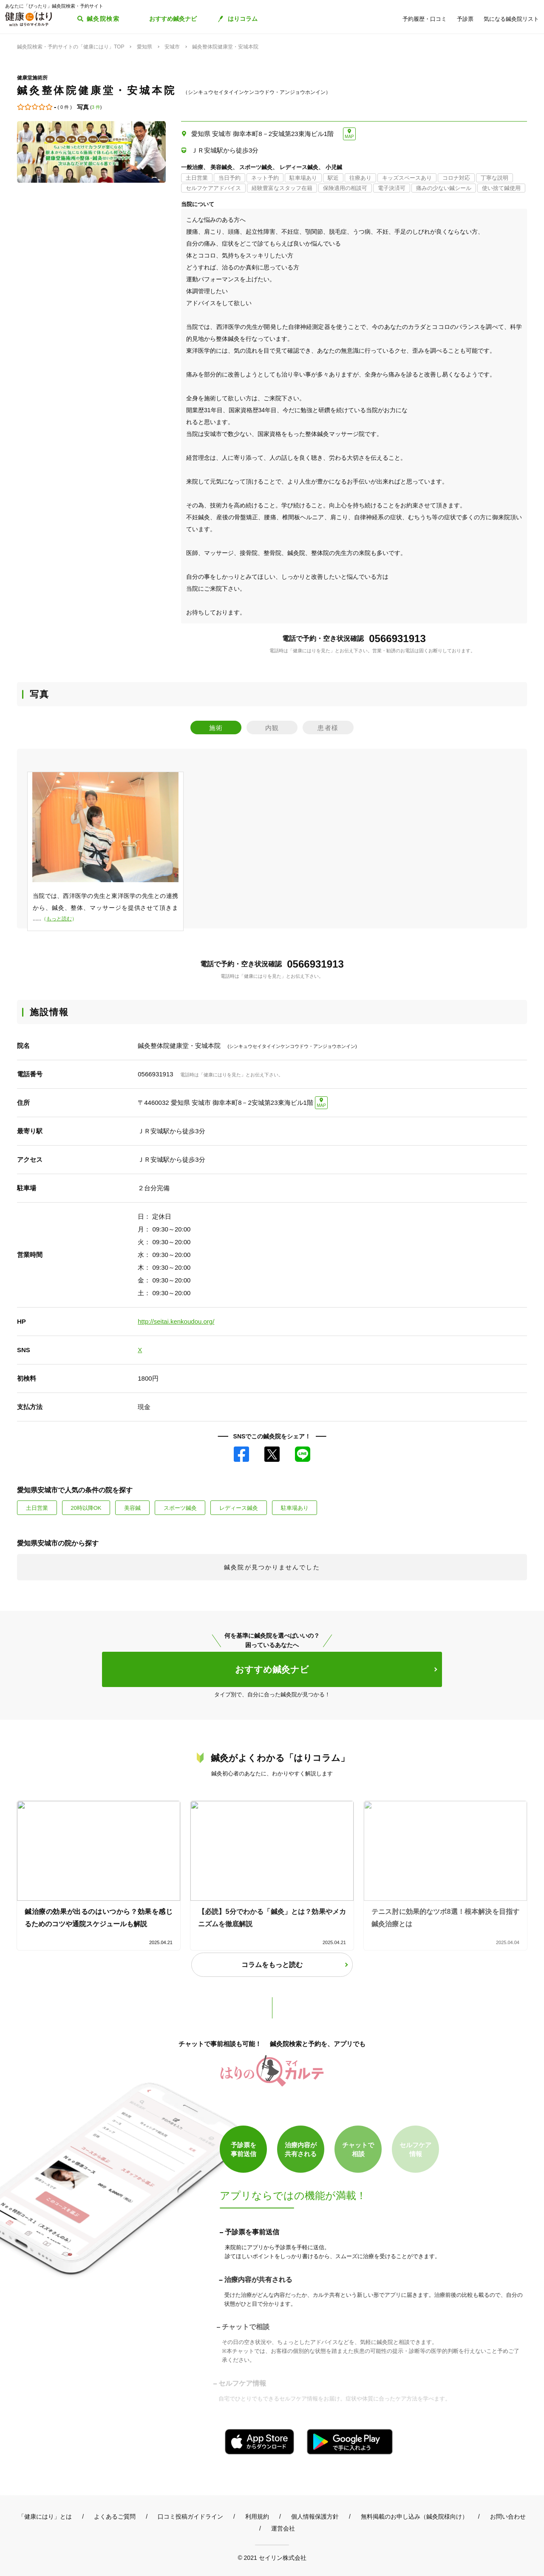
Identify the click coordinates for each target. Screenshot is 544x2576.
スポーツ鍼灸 (180, 1508)
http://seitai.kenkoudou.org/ (176, 1321)
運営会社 (283, 2528)
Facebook (241, 1454)
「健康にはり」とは (45, 2516)
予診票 (465, 19)
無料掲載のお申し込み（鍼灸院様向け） (414, 2516)
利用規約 (257, 2516)
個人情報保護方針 (315, 2516)
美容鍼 (132, 1508)
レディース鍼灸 (238, 1508)
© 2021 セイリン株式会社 (272, 2557)
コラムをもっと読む (272, 1964)
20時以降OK (86, 1508)
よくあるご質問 (115, 2516)
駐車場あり (295, 1508)
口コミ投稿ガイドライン (190, 2516)
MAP (349, 136)
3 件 (96, 107)
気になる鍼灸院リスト (511, 19)
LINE (302, 1454)
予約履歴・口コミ (424, 19)
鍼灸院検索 (103, 18)
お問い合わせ (508, 2516)
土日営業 (37, 1508)
